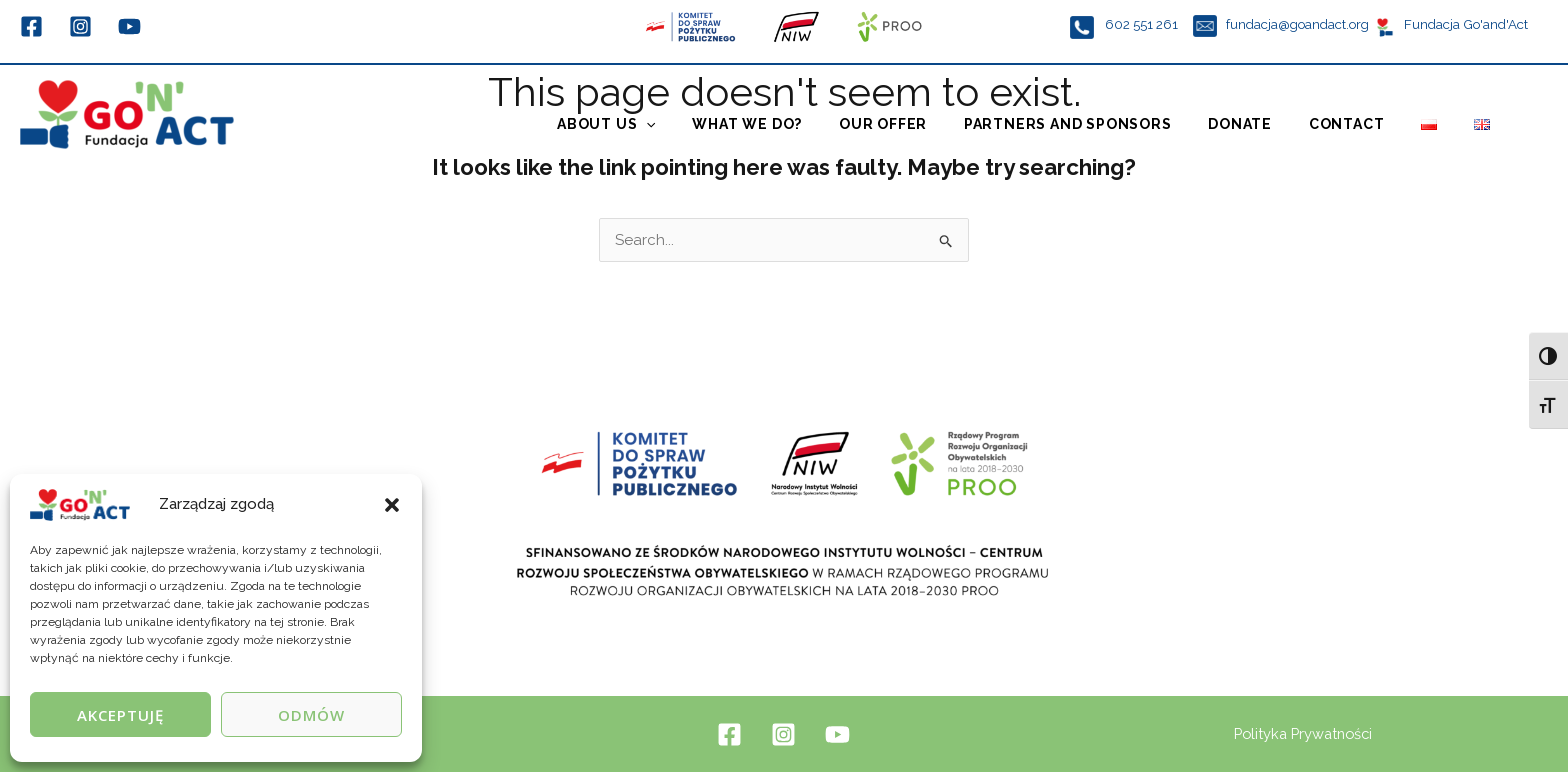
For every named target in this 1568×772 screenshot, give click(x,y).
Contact (1363, 127)
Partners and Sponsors (1098, 127)
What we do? (791, 127)
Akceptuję (120, 715)
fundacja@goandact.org (1297, 24)
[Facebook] (31, 26)
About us (656, 127)
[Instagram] (80, 26)
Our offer (920, 127)
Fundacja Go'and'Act (1464, 24)
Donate (1264, 127)
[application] (696, 127)
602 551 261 (1143, 24)
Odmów (311, 715)
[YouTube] (129, 26)
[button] (392, 505)
